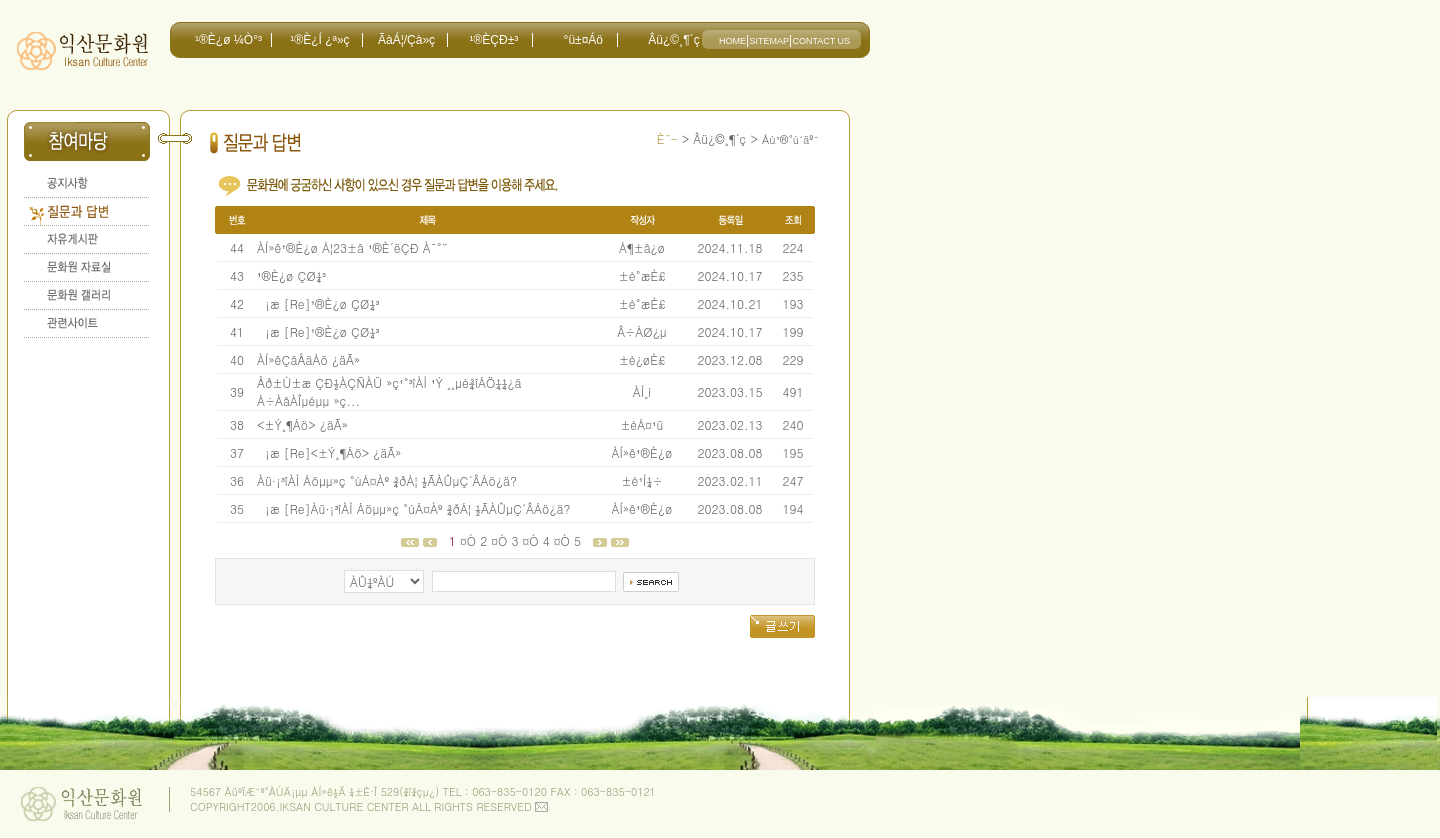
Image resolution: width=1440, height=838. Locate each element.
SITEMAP (769, 41)
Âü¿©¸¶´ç (673, 40)
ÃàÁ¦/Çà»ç (406, 40)
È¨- (667, 138)
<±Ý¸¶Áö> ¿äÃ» (302, 424)
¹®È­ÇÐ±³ (493, 40)
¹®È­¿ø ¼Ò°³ (228, 40)
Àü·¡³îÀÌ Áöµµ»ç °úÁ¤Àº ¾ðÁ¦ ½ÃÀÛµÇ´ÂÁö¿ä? (387, 480)
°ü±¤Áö (583, 40)
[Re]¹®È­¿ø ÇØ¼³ (332, 303)
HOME (732, 41)
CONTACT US (821, 41)
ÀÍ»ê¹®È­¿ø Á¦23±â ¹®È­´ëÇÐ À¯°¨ (352, 247)
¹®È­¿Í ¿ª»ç (319, 40)
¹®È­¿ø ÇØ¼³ (291, 275)
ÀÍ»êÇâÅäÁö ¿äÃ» (308, 359)
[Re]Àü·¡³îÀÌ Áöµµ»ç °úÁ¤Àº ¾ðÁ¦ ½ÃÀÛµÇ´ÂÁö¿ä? (427, 508)
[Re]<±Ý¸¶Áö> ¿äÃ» (342, 452)
